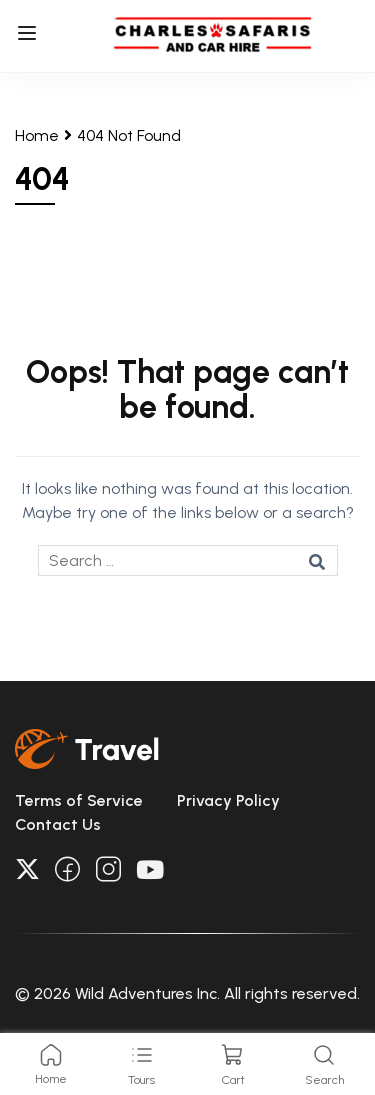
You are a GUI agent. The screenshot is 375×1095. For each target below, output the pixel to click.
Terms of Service (79, 800)
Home (37, 135)
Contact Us (58, 824)
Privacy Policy (228, 800)
